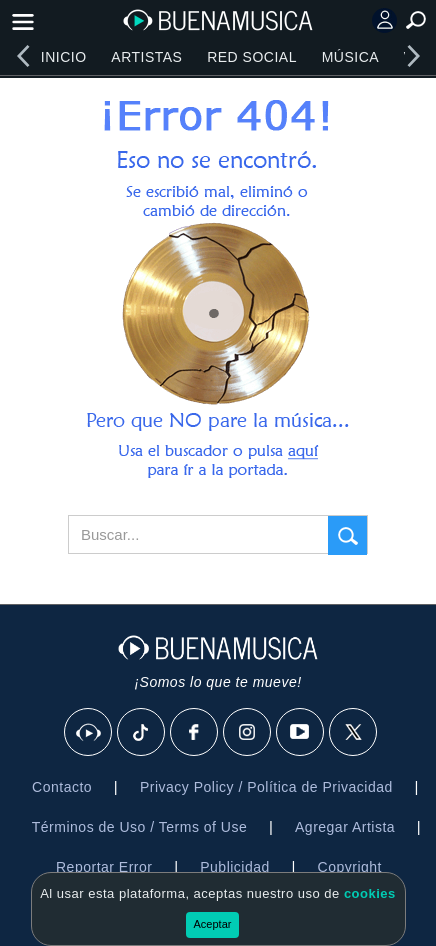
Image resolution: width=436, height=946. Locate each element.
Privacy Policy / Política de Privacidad (266, 787)
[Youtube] (301, 733)
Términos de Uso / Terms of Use (139, 827)
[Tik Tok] (142, 733)
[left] (23, 56)
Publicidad (235, 867)
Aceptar (213, 924)
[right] (413, 56)
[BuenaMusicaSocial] (89, 733)
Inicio (64, 57)
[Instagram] (248, 733)
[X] (354, 733)
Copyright (350, 867)
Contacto (62, 787)
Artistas (146, 57)
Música (350, 57)
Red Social (252, 57)
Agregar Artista (345, 827)
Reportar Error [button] (104, 867)
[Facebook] (195, 733)
